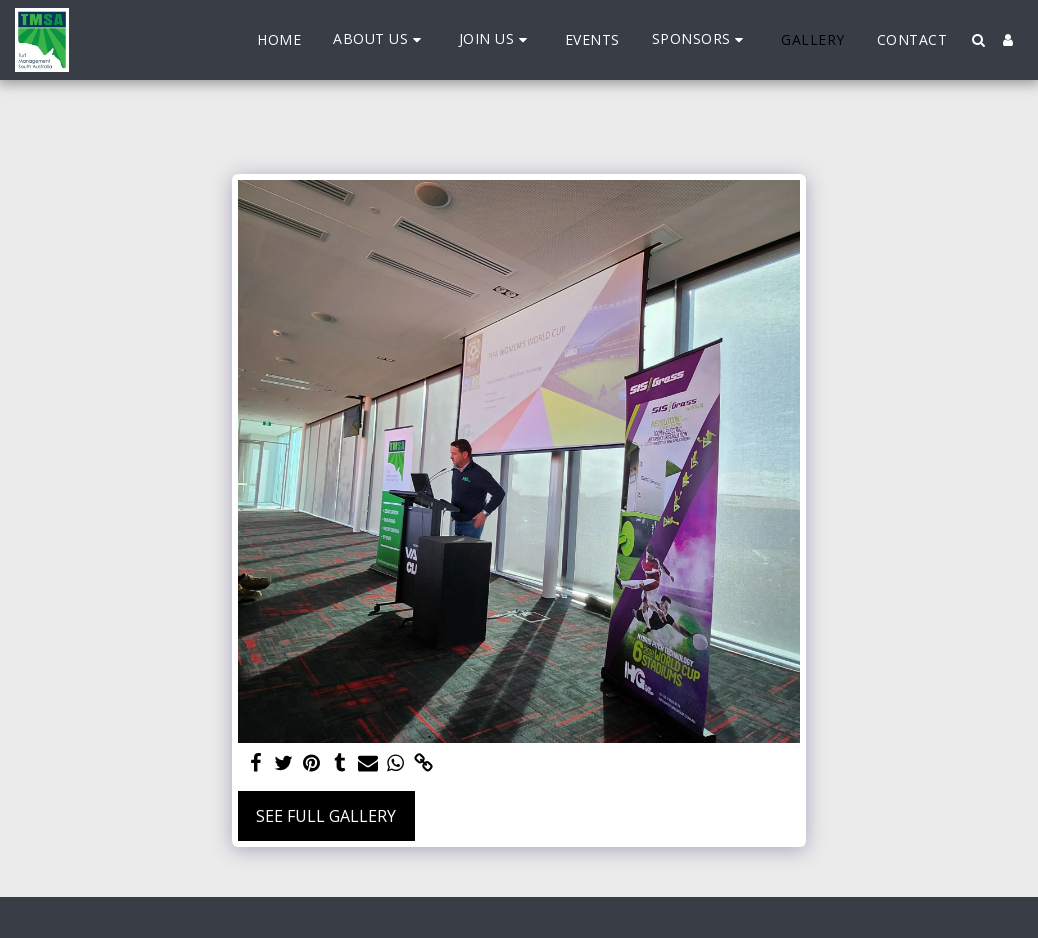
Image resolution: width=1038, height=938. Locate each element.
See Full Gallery (326, 816)
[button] (380, 39)
